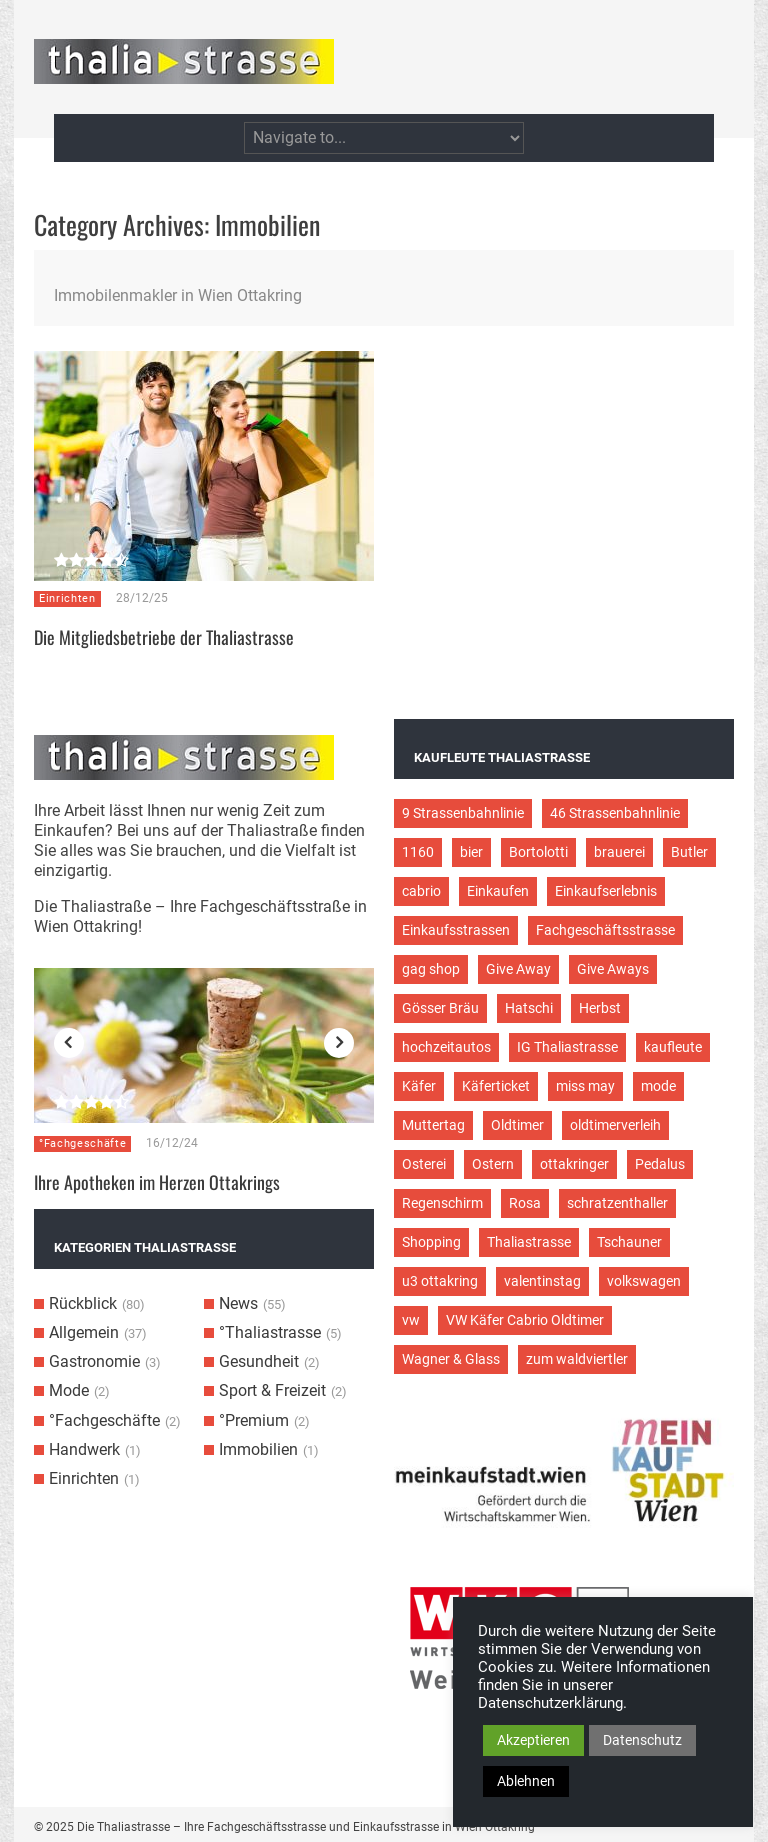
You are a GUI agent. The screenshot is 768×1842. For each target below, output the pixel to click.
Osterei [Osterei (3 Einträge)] (424, 1164)
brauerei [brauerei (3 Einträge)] (619, 852)
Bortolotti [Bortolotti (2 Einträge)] (538, 852)
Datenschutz (642, 1740)
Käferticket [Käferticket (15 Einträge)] (496, 1086)
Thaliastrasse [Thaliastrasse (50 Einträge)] (529, 1242)
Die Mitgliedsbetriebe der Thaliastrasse (164, 637)
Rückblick (83, 1303)
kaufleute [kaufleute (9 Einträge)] (673, 1047)
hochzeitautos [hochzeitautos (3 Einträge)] (446, 1047)
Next (339, 1043)
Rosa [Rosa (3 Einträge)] (525, 1203)
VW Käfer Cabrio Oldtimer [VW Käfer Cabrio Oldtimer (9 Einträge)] (525, 1320)
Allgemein (84, 1332)
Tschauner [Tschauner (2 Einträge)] (629, 1242)
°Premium (254, 1420)
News (238, 1303)
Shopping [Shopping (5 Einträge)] (431, 1242)
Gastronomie (94, 1361)
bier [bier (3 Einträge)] (471, 852)
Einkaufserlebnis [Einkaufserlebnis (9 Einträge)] (606, 891)
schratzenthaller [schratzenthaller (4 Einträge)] (617, 1203)
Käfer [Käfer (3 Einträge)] (419, 1086)
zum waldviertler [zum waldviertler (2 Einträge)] (577, 1359)
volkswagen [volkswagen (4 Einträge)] (644, 1281)
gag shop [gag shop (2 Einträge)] (431, 969)
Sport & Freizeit (272, 1390)
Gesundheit (259, 1361)
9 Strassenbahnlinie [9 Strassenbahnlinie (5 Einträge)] (463, 813)
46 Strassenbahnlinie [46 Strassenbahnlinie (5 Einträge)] (615, 813)
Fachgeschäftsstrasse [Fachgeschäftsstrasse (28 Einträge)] (605, 930)
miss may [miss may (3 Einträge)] (585, 1086)
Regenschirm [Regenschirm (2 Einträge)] (442, 1203)
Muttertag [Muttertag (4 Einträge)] (433, 1125)
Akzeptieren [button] (533, 1740)
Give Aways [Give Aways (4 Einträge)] (613, 969)
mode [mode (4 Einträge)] (658, 1086)
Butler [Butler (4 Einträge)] (689, 852)
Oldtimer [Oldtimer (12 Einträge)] (517, 1125)
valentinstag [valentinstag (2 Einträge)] (542, 1281)
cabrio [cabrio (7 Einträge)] (421, 891)
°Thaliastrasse (270, 1332)
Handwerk (84, 1449)
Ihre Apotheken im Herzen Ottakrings (157, 1182)
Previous (69, 1043)
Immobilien (258, 1449)
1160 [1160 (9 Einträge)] (418, 852)
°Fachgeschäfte (82, 1143)
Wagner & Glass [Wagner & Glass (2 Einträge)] (451, 1359)
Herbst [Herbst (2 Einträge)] (600, 1008)
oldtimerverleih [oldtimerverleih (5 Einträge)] (615, 1125)
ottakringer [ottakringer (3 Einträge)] (574, 1164)
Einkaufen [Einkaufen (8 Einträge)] (498, 891)
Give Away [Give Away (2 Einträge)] (518, 969)
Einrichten (67, 598)
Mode (69, 1390)
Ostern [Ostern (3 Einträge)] (493, 1164)
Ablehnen (526, 1781)
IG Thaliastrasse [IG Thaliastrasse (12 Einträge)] (567, 1047)
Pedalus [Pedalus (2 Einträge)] (660, 1164)
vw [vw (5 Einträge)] (411, 1320)
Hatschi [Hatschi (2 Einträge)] (529, 1008)
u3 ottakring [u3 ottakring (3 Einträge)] (440, 1281)
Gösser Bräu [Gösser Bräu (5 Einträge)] (440, 1008)
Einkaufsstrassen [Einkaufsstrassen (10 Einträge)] (456, 930)
